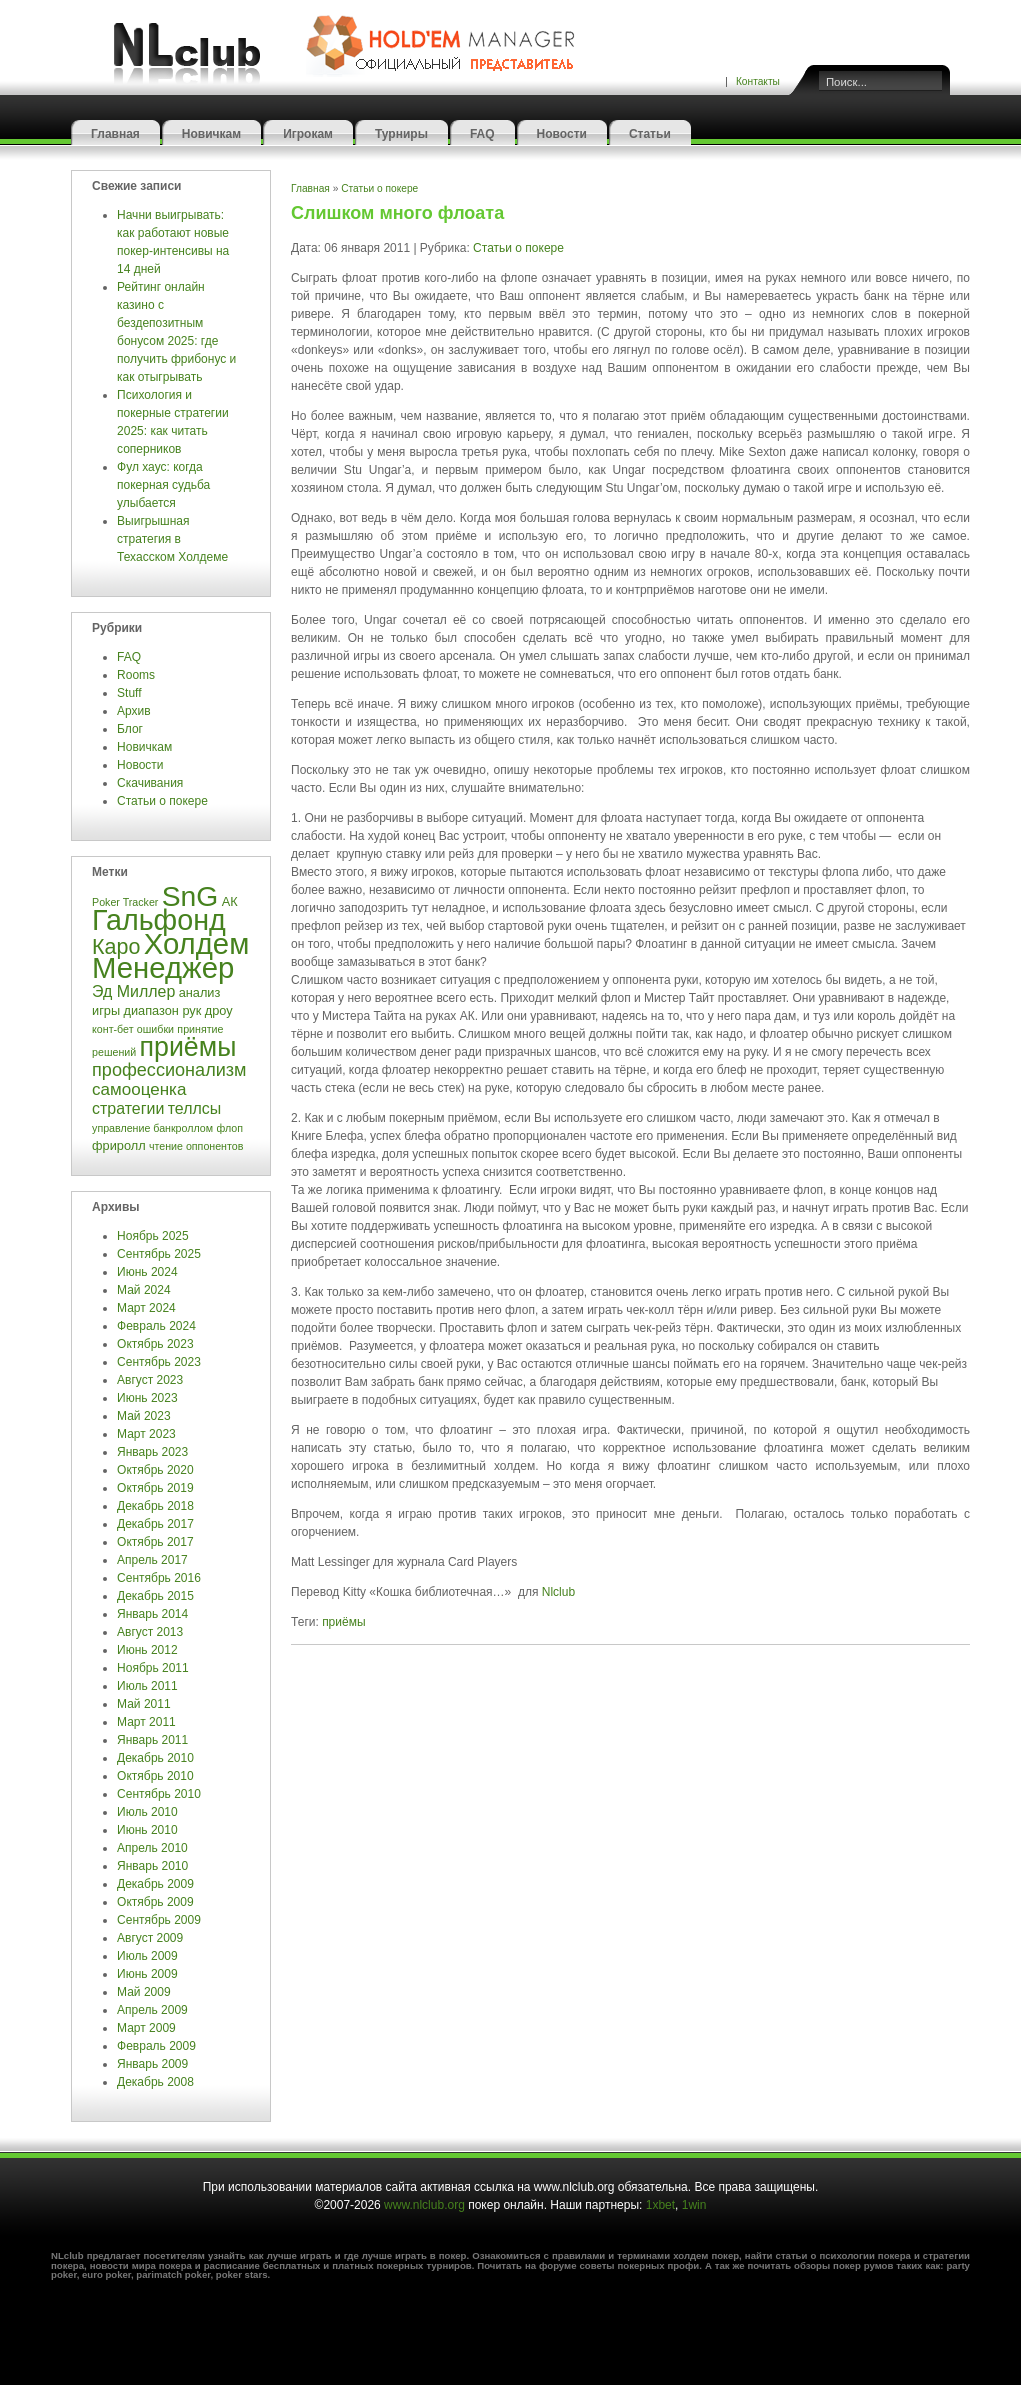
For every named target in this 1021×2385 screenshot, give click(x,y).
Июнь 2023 (147, 1398)
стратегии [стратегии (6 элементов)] (128, 1108)
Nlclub (558, 1592)
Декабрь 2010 (155, 1758)
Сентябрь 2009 (159, 1920)
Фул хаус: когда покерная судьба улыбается (163, 485)
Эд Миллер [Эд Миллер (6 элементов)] (133, 991)
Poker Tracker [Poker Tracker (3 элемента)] (125, 902)
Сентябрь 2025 (159, 1254)
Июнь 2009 (147, 1974)
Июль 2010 (147, 1812)
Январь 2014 (152, 1614)
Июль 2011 (147, 1686)
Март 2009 (146, 2028)
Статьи (650, 134)
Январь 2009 (152, 2064)
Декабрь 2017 (155, 1524)
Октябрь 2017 (155, 1542)
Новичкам (211, 134)
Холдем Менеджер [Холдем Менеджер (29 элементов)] (170, 955)
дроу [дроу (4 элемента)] (219, 1010)
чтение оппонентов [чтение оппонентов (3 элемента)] (196, 1146)
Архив (134, 711)
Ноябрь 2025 (153, 1236)
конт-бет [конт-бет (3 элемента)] (112, 1029)
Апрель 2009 (152, 2010)
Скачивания (152, 783)
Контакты (758, 81)
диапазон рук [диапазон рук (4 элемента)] (162, 1010)
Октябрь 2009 (155, 1902)
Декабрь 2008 (155, 2082)
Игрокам (308, 134)
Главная (115, 134)
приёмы (343, 1622)
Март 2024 (146, 1308)
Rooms (136, 675)
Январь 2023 (152, 1452)
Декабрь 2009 (155, 1884)
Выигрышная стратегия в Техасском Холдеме (172, 539)
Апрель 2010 (152, 1848)
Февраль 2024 (156, 1326)
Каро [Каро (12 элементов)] (116, 947)
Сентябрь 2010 (159, 1794)
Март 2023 (146, 1434)
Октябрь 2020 (155, 1470)
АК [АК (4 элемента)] (230, 901)
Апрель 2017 (152, 1560)
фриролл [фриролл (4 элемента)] (119, 1145)
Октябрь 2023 (155, 1344)
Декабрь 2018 (155, 1506)
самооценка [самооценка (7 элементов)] (139, 1089)
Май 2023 (144, 1416)
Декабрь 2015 (155, 1596)
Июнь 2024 (147, 1272)
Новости (562, 134)
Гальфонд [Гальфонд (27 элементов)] (159, 920)
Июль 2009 (147, 1956)
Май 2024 (144, 1290)
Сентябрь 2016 (159, 1578)
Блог (130, 729)
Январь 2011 (152, 1740)
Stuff (129, 693)
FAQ (482, 134)
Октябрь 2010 (155, 1776)
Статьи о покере (164, 801)
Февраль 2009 (156, 2046)
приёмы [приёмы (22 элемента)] (188, 1047)
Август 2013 (150, 1632)
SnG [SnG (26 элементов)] (190, 896)
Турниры (401, 134)
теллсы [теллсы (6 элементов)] (195, 1108)
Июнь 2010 (147, 1830)
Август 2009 (150, 1938)
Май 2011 (144, 1704)
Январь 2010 (152, 1866)
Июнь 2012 (147, 1650)
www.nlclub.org (424, 2205)
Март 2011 (146, 1722)
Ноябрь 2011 (153, 1668)
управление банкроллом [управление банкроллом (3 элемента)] (152, 1128)
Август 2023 (150, 1380)
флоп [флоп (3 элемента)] (229, 1128)
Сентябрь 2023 (159, 1362)
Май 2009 (144, 1992)
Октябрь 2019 (155, 1488)
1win (694, 2205)
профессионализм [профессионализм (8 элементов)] (169, 1070)
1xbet (660, 2205)
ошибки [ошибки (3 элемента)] (155, 1029)
